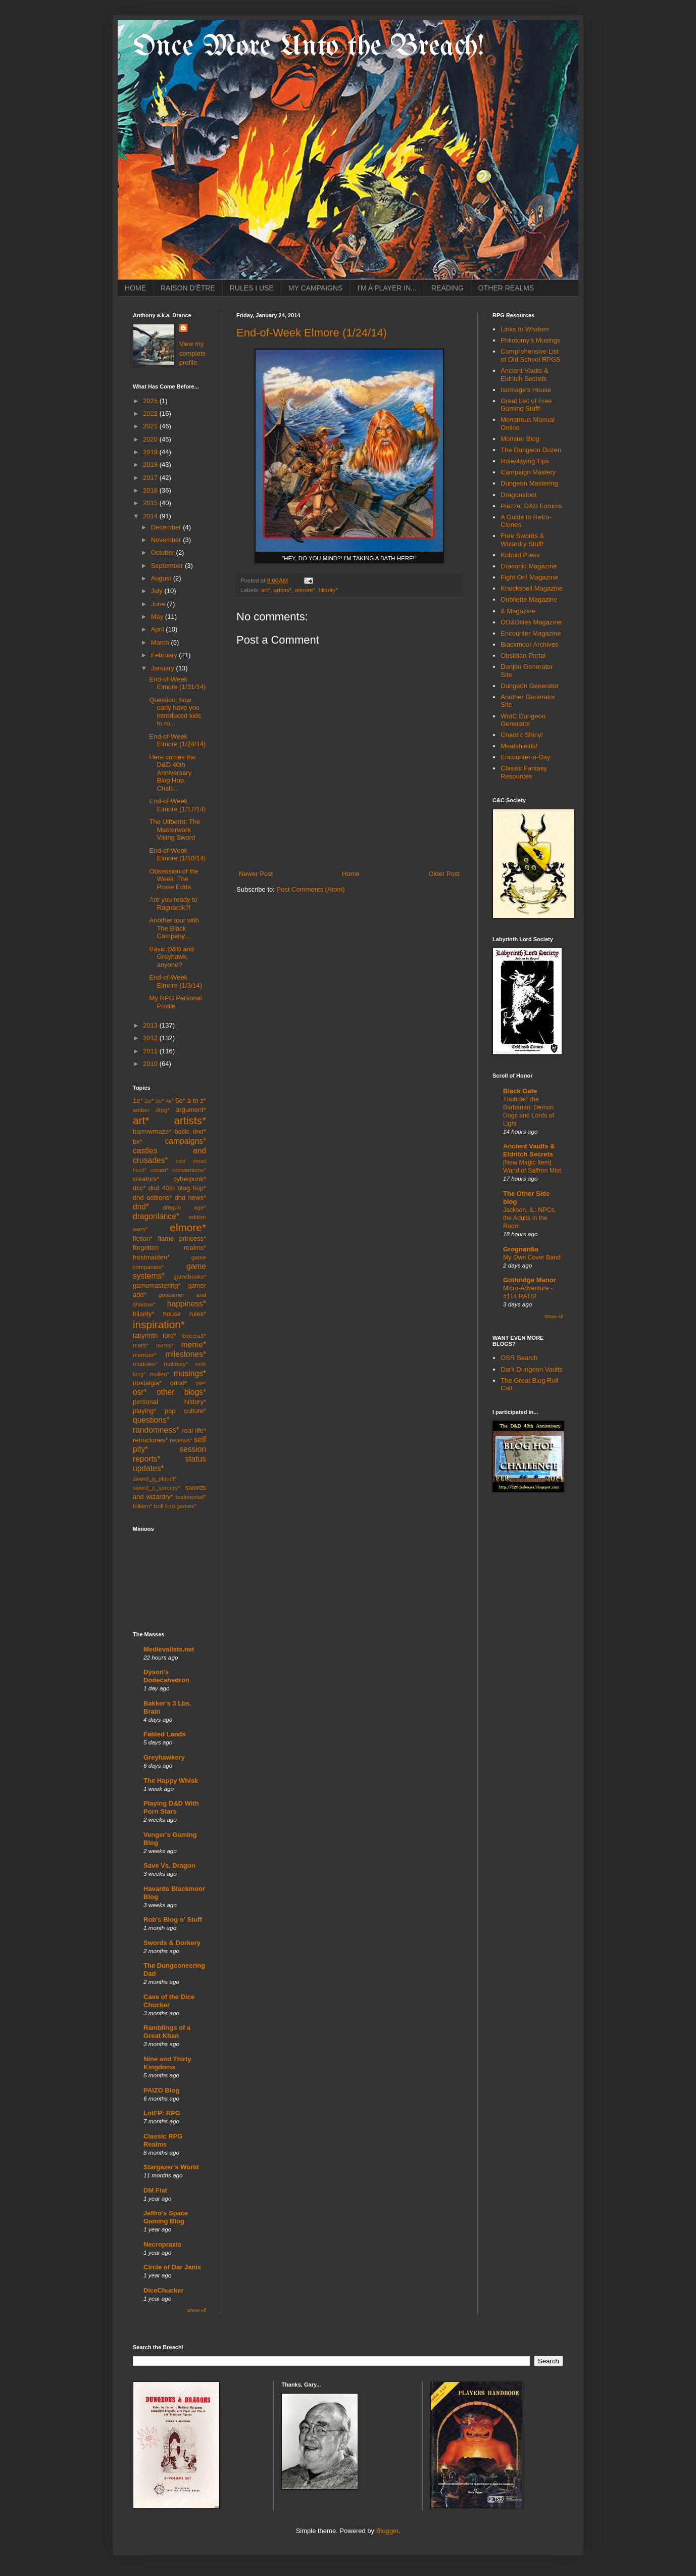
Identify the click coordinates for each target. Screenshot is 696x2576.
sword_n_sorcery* (156, 1487)
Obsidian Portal (523, 655)
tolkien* (142, 1505)
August (162, 578)
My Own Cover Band (532, 1257)
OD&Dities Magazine (531, 622)
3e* (159, 1100)
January (163, 668)
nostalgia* (147, 1383)
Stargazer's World (171, 2167)
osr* (140, 1392)
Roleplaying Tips (525, 461)
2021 (151, 426)
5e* (180, 1100)
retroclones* (150, 1440)
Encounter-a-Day (525, 757)
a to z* (196, 1100)
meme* (193, 1344)
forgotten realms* (169, 1247)
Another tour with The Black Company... (173, 928)
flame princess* (182, 1238)
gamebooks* (189, 1276)
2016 (151, 490)
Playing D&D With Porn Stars (171, 1807)
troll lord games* (175, 1505)
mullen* (159, 1374)
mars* (140, 1345)
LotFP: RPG (161, 2113)
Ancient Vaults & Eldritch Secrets (524, 374)
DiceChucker (163, 2290)
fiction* (143, 1238)
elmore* (305, 590)
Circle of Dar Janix (172, 2267)
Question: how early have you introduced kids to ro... (175, 711)
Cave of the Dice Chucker (168, 2001)
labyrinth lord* (154, 1335)
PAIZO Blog (161, 2090)
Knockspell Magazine (532, 588)
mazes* (165, 1345)
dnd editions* (152, 1197)
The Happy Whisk (170, 1780)
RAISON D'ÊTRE (188, 288)
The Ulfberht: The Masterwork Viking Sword (174, 829)
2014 (151, 516)
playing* (144, 1411)
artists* (283, 590)
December (167, 527)
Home (351, 874)
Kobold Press (520, 555)
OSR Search (519, 1358)
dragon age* (184, 1207)
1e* (138, 1100)
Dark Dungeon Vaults (532, 1369)
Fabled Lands (164, 1734)
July (158, 591)
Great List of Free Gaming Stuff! (526, 405)
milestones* (185, 1354)
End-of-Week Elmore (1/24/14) (311, 332)
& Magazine (518, 611)
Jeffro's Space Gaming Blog (165, 2217)
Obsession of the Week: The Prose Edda (173, 879)
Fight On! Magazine (529, 577)
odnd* (178, 1383)
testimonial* (191, 1496)
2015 (151, 503)
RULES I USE (252, 288)
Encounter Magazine (531, 633)
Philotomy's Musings (530, 340)
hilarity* (328, 590)
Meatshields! (519, 746)
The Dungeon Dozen (531, 450)
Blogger (387, 2531)
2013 (151, 1025)
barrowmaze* (152, 1131)
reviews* (181, 1440)
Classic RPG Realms (162, 2140)
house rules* (184, 1314)
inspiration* (159, 1324)
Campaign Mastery (528, 472)
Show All (196, 2310)
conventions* (189, 1170)
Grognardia (520, 1249)
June (159, 604)
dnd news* (190, 1197)
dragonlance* (156, 1216)
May (158, 616)
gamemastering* (157, 1285)
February (165, 655)
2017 (151, 477)
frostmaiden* (151, 1257)
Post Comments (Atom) (311, 889)
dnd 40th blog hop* (177, 1188)
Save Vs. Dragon (169, 1865)
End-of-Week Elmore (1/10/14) (177, 854)
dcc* (139, 1188)
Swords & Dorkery (172, 1943)
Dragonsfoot (518, 495)
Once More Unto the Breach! (308, 47)
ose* (200, 1383)
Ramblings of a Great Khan (166, 2031)
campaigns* (185, 1141)
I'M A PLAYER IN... (387, 288)
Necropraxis (162, 2244)
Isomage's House (526, 390)
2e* (149, 1100)
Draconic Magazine (529, 566)
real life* (194, 1430)
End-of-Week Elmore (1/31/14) (177, 683)
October (163, 552)
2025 (151, 401)
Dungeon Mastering (529, 483)
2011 (151, 1051)
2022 (151, 413)
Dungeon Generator (530, 686)
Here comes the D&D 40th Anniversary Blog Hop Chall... (172, 772)
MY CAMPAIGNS (315, 288)
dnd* (141, 1206)
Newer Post (256, 874)
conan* (159, 1170)
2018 (151, 464)
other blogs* (181, 1392)
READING (447, 288)
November (167, 540)
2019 (151, 452)
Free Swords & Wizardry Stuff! (522, 540)
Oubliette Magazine (529, 599)
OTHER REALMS (506, 288)
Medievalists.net (168, 1649)
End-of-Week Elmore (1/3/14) (175, 981)
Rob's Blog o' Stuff (172, 1919)
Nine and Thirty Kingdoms (167, 2063)
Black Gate (520, 1091)
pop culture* (185, 1411)
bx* (137, 1141)
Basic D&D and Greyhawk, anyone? (171, 956)
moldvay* (176, 1363)
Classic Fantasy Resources (524, 772)
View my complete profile (192, 353)
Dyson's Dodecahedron (166, 1676)
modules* (145, 1363)
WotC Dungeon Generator (523, 720)
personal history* (169, 1401)
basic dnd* (190, 1131)
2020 (151, 439)
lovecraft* (193, 1335)
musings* (190, 1373)
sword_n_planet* (155, 1478)
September (168, 565)
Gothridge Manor (529, 1280)
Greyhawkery (164, 1757)
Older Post (444, 874)
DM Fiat (155, 2190)
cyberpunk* (189, 1179)
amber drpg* (151, 1109)
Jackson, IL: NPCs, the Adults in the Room (529, 1218)
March (161, 642)
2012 (151, 1038)
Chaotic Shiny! (522, 735)
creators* (146, 1179)
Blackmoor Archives (529, 644)
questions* (151, 1420)
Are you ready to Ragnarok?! (173, 903)
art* (265, 590)
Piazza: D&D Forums (531, 506)
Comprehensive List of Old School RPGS (531, 355)
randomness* (156, 1430)
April (158, 629)
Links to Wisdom (525, 329)
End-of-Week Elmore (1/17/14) (177, 805)
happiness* (186, 1303)
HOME (135, 288)
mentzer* (145, 1354)
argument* (191, 1109)
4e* (170, 1101)
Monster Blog (520, 439)
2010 (151, 1063)
